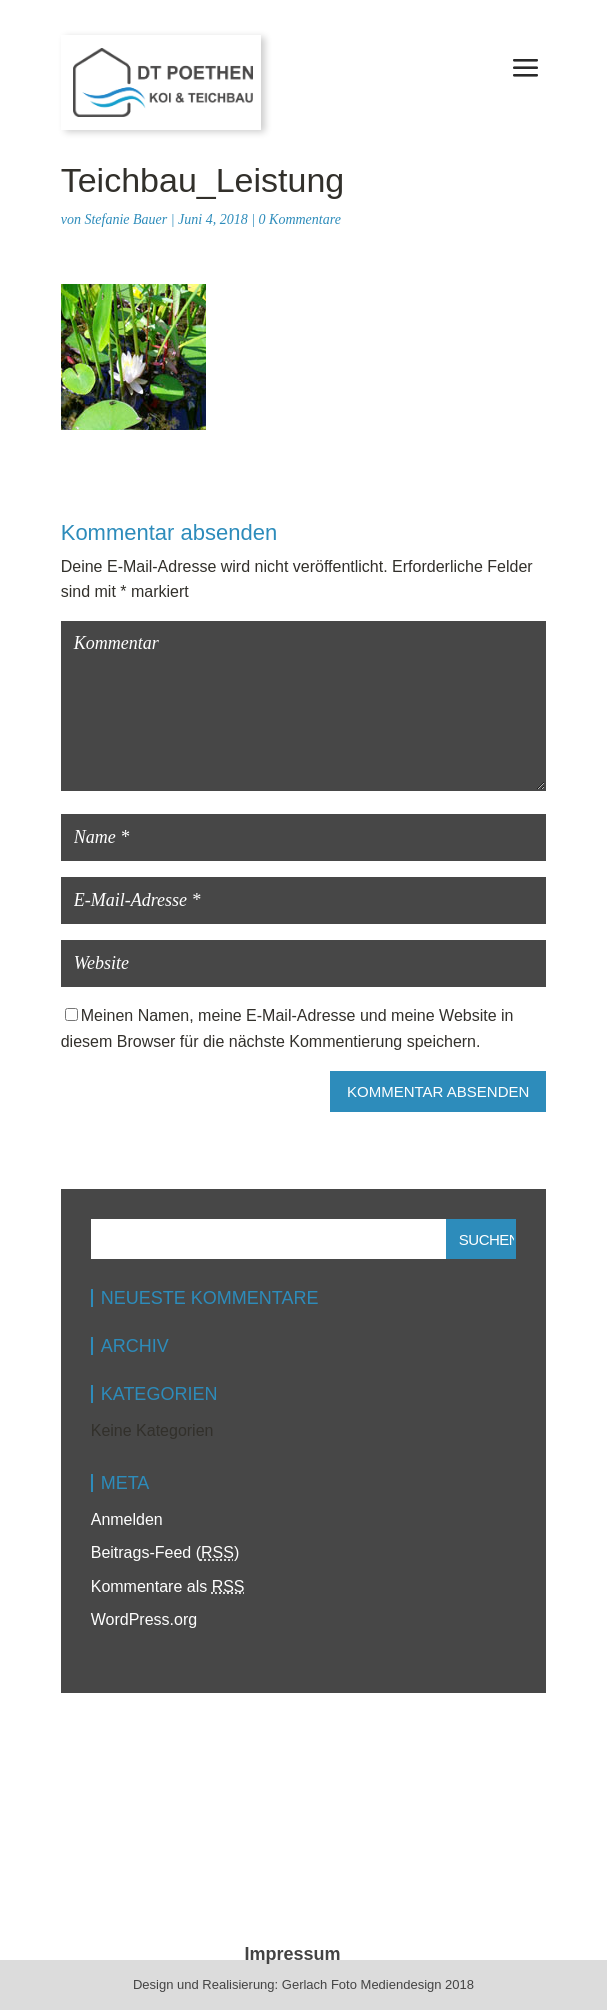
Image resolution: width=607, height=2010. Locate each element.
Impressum (292, 1954)
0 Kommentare (300, 219)
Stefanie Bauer (125, 219)
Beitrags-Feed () (165, 1552)
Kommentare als (168, 1586)
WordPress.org (144, 1619)
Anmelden (127, 1519)
